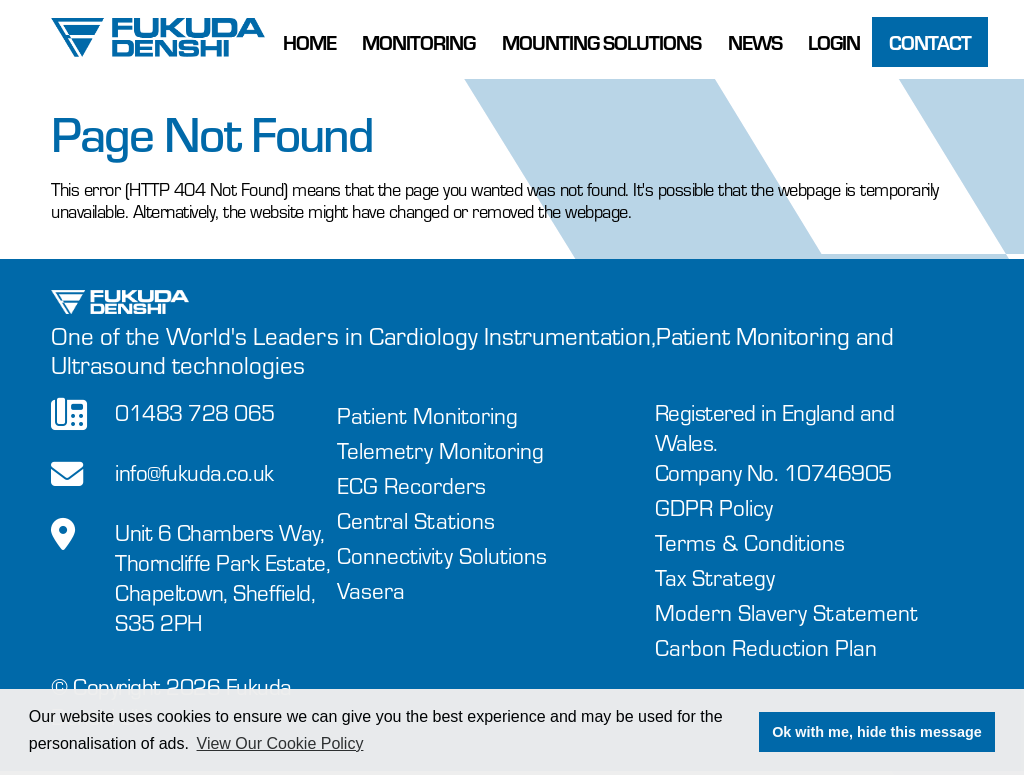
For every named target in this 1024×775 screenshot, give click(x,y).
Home (309, 42)
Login (834, 42)
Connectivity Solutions (442, 555)
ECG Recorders (411, 485)
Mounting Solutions (601, 42)
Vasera (371, 590)
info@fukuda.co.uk (194, 472)
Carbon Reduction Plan (766, 647)
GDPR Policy (714, 507)
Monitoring (418, 42)
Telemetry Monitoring (440, 450)
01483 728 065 (195, 412)
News (755, 42)
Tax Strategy (715, 577)
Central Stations (416, 520)
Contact (930, 42)
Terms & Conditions (750, 542)
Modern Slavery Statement (786, 612)
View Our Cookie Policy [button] (280, 743)
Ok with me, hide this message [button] (877, 732)
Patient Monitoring (427, 415)
